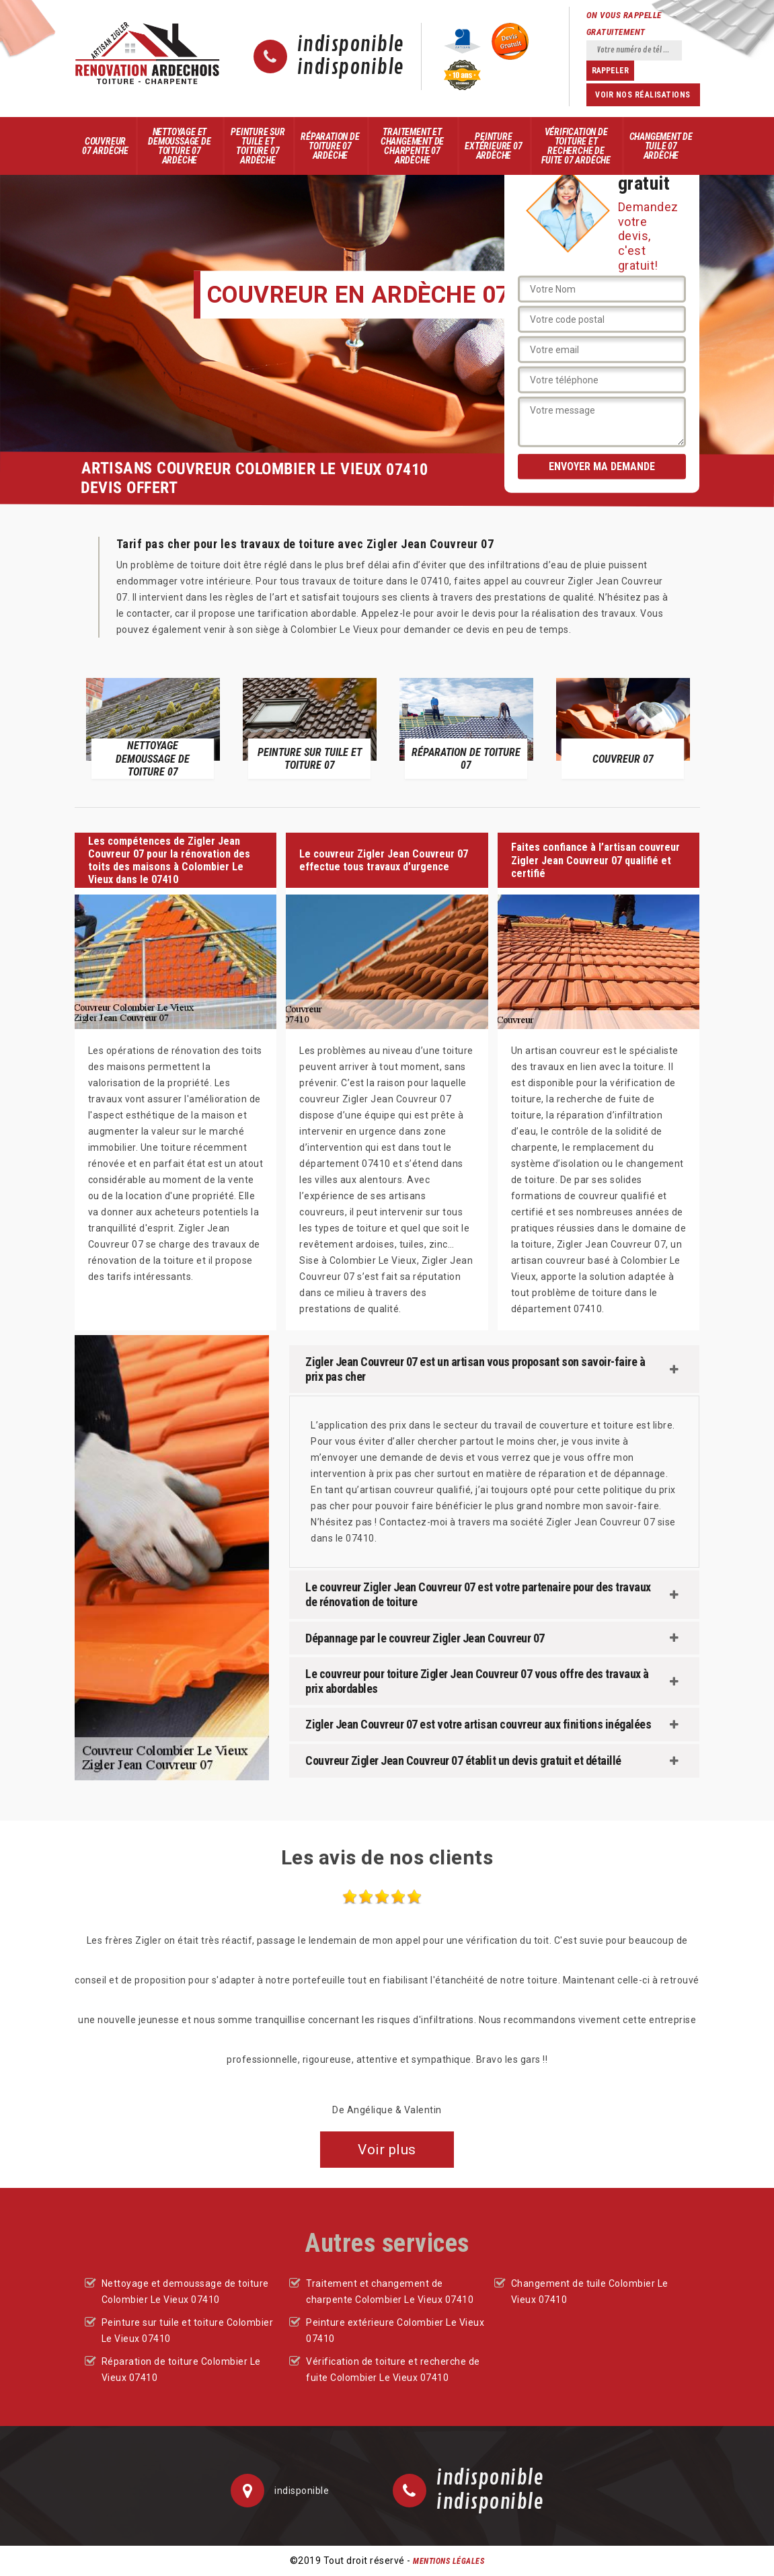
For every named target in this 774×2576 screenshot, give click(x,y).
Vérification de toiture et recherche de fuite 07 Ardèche (576, 145)
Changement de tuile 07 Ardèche (661, 146)
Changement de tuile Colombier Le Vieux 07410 (589, 2291)
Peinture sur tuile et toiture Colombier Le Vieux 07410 (188, 2330)
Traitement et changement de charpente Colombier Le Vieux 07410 (389, 2291)
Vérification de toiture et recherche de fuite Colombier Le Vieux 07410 (393, 2369)
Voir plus (387, 2150)
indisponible (350, 45)
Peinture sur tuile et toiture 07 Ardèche (258, 145)
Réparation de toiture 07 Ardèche (330, 146)
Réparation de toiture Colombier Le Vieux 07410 (181, 2369)
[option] (153, 728)
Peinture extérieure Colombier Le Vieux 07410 (395, 2330)
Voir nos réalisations (643, 95)
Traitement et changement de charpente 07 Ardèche (412, 145)
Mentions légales (448, 2561)
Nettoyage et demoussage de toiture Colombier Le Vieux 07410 (185, 2291)
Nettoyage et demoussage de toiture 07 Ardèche (179, 145)
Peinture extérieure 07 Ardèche (493, 146)
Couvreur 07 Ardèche (105, 146)
